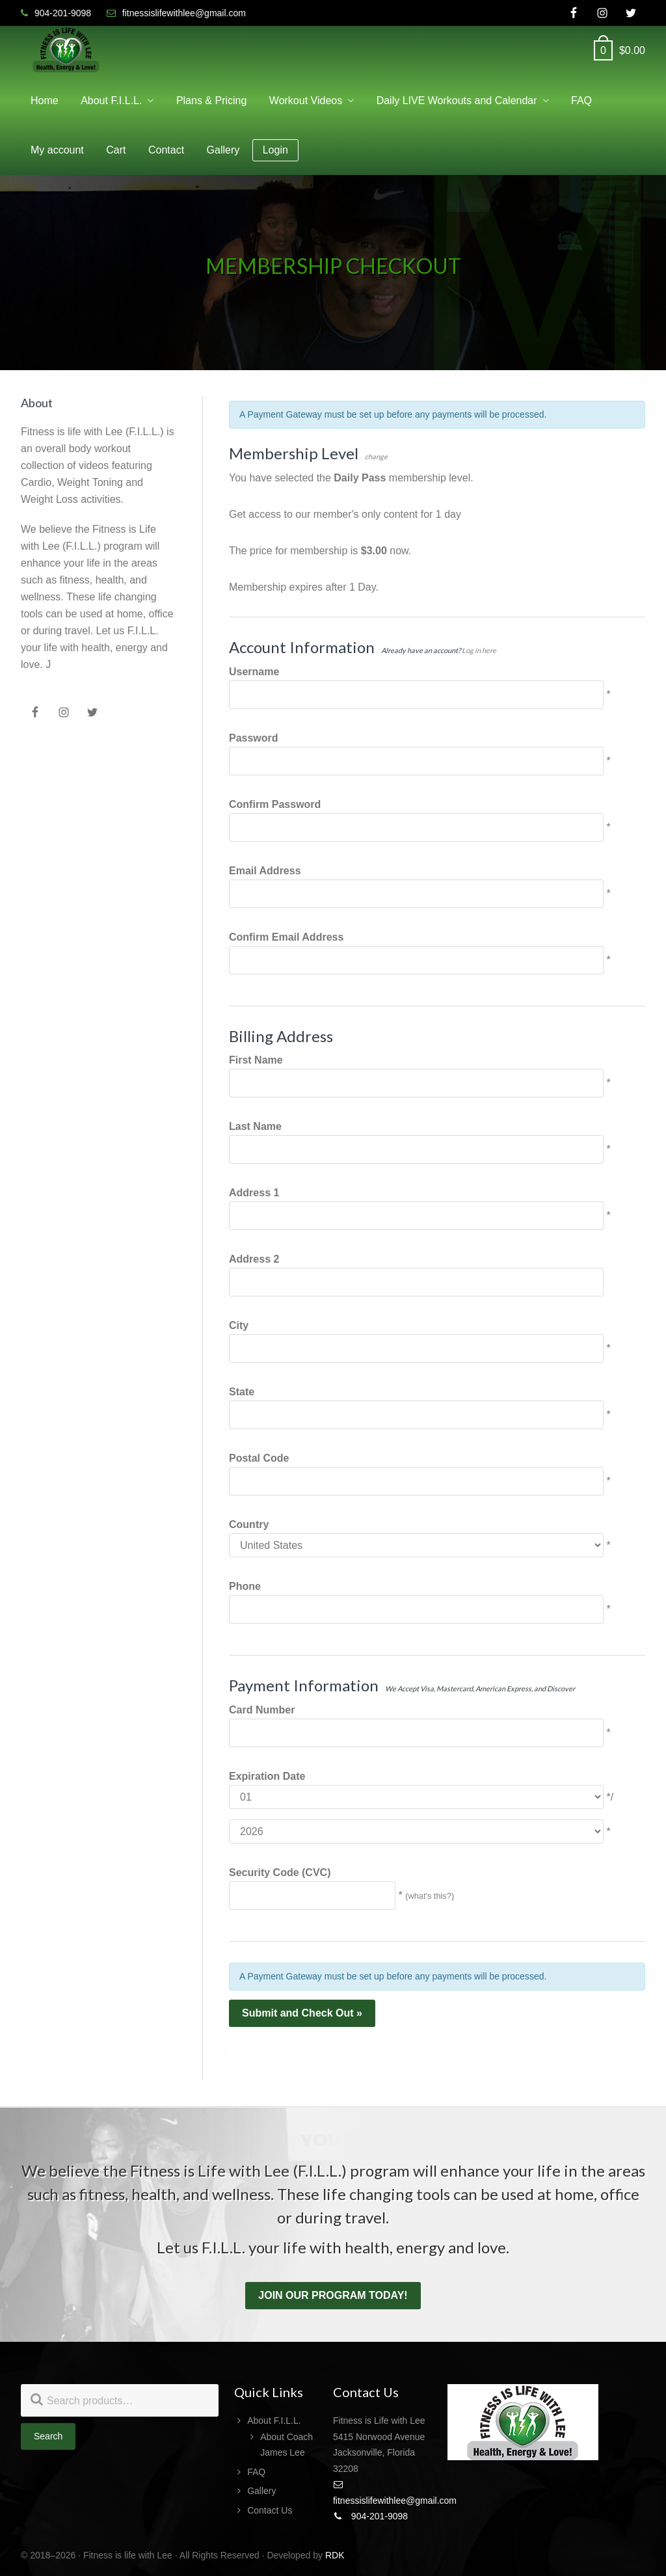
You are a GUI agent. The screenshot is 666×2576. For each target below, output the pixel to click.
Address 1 (254, 1192)
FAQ (256, 2472)
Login (275, 149)
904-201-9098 (370, 2516)
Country (249, 1524)
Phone (245, 1586)
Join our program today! (332, 2295)
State (241, 1391)
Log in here (479, 650)
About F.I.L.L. (274, 2420)
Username (254, 671)
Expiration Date (267, 1776)
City (238, 1325)
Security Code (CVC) (279, 1872)
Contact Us (269, 2510)
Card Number (262, 1709)
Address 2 (254, 1259)
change (376, 456)
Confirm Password (275, 804)
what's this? (429, 1896)
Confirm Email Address (286, 937)
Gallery (261, 2491)
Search (48, 2436)
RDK (335, 2555)
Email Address (265, 870)
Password (253, 738)
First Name (256, 1060)
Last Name (255, 1126)
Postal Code (259, 1458)
